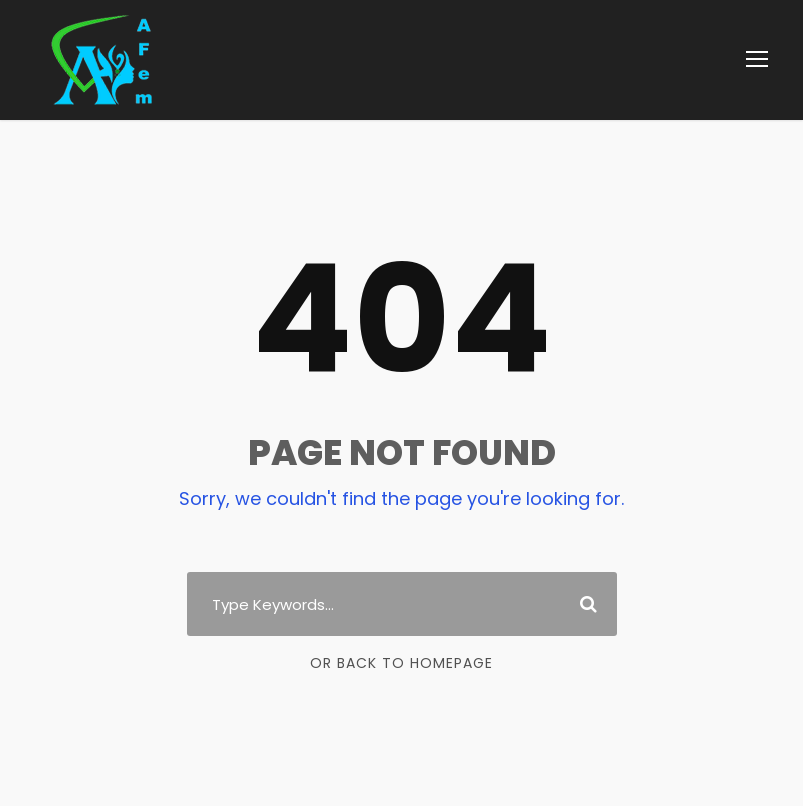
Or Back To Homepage (401, 663)
